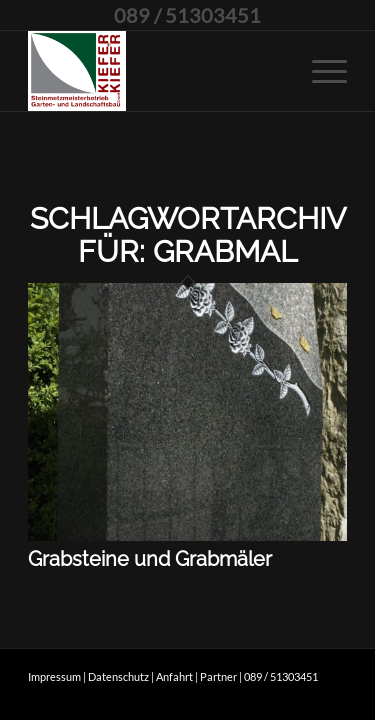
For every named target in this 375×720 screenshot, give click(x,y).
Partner (218, 676)
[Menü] (319, 71)
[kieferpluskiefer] (155, 71)
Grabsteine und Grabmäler (150, 559)
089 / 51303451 (187, 15)
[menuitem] (319, 71)
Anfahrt (174, 676)
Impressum (54, 676)
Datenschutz (118, 676)
